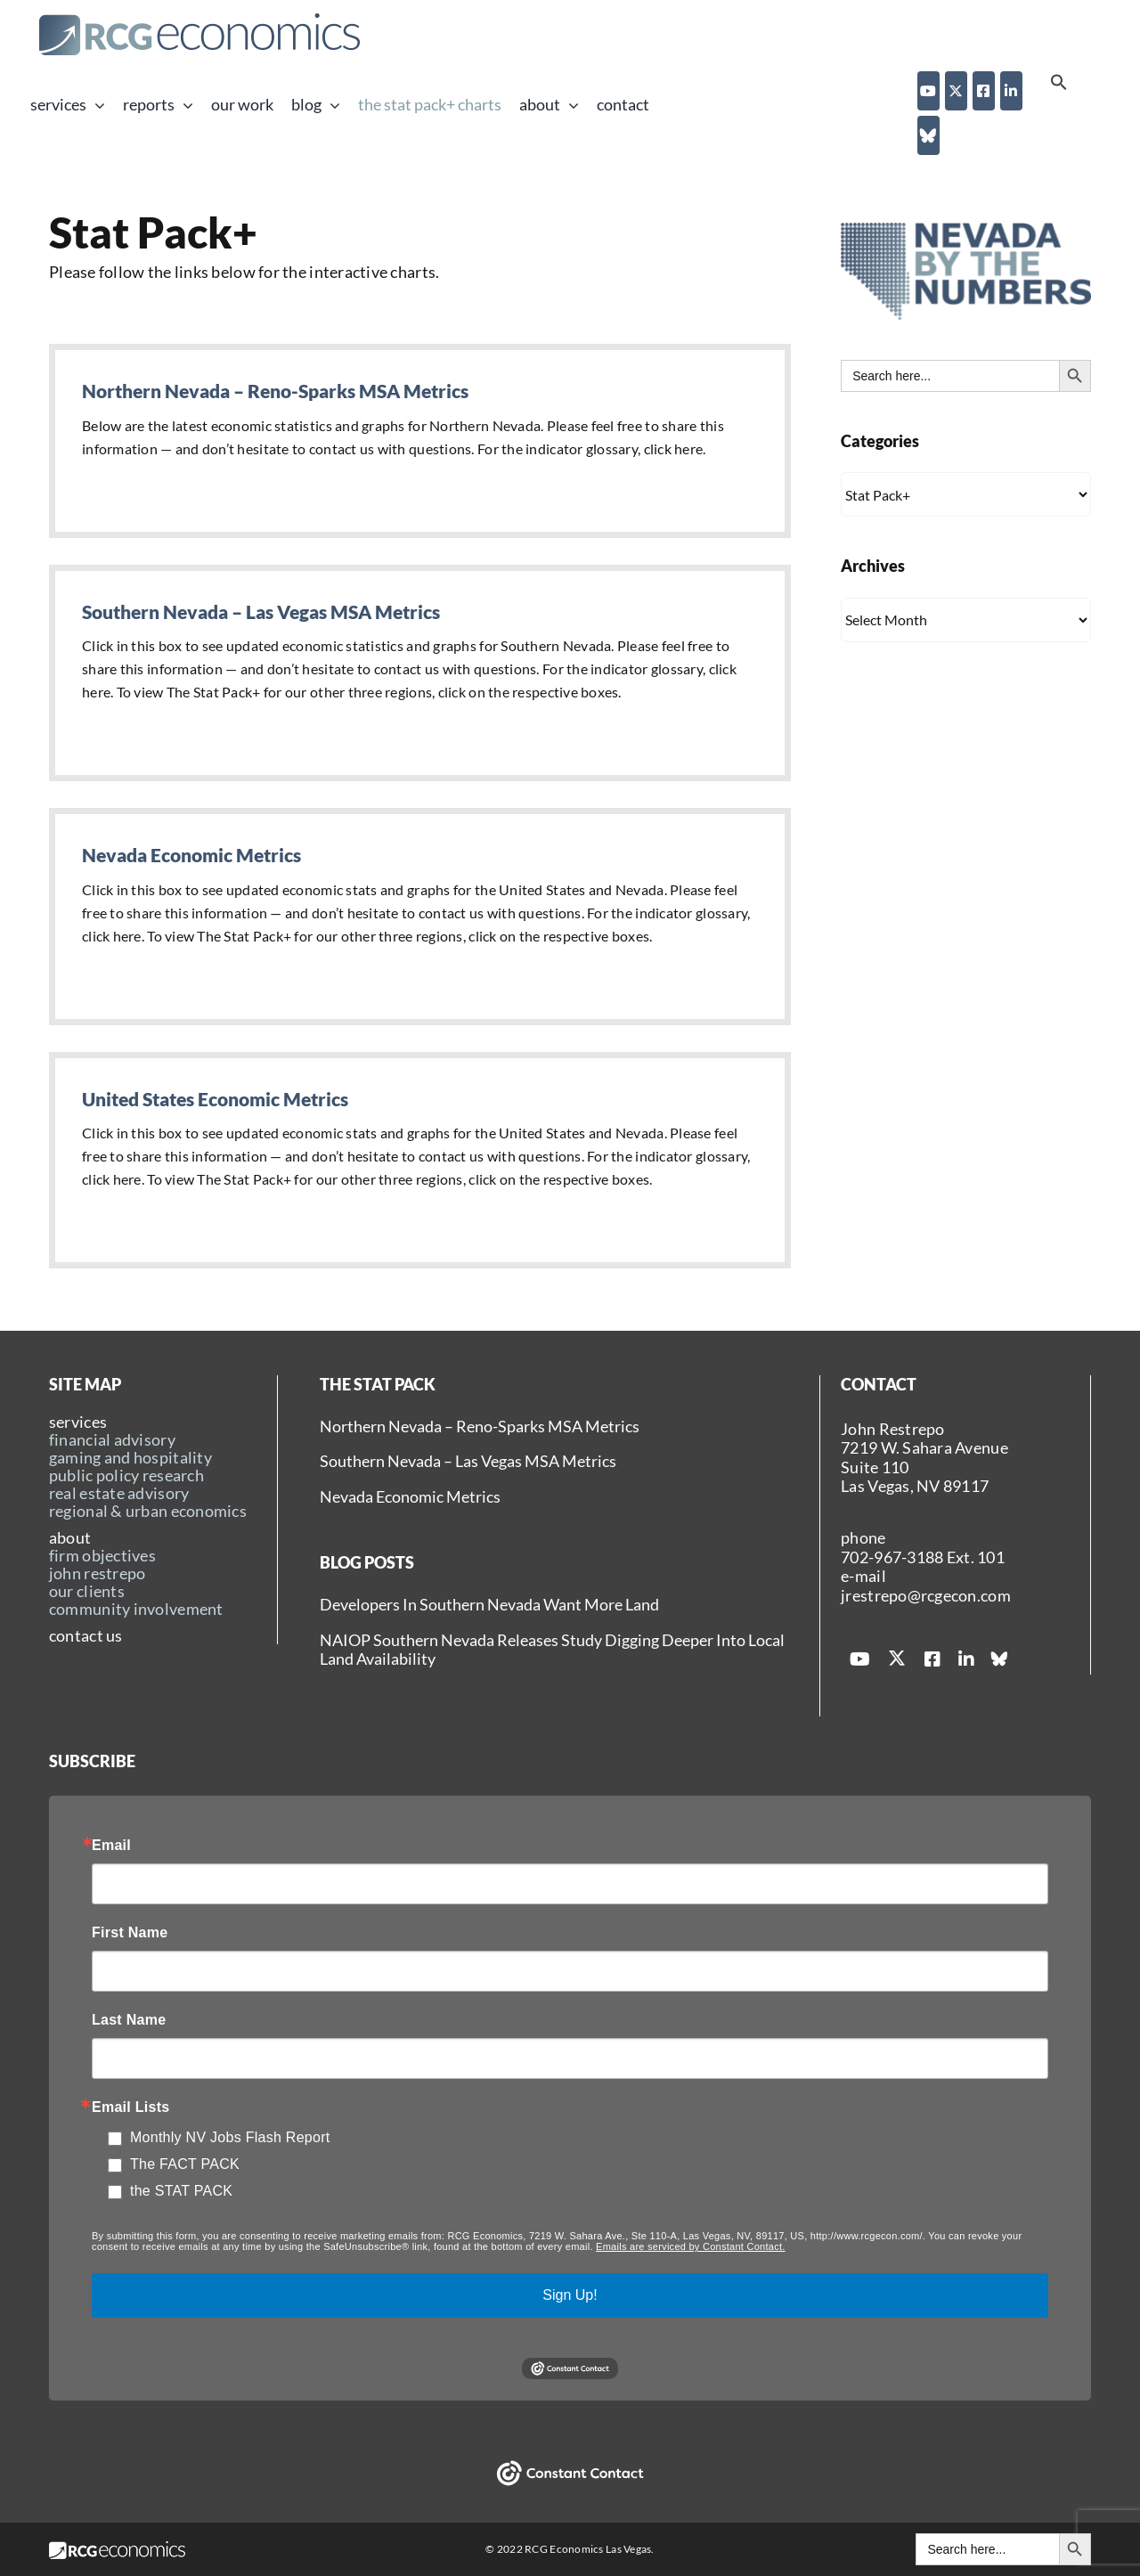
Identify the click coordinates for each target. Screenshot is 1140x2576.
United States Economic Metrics (215, 1099)
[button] (1059, 85)
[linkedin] (1011, 90)
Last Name (129, 2020)
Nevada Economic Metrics (191, 855)
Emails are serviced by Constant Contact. (691, 2246)
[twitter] (956, 90)
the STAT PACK (181, 2190)
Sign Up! (569, 2295)
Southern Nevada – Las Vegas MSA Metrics (261, 611)
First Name (129, 1933)
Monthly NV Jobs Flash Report (230, 2137)
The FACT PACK (185, 2164)
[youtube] (928, 90)
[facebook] (984, 90)
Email (111, 1845)
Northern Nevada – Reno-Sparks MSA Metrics (275, 390)
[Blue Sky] (928, 135)
